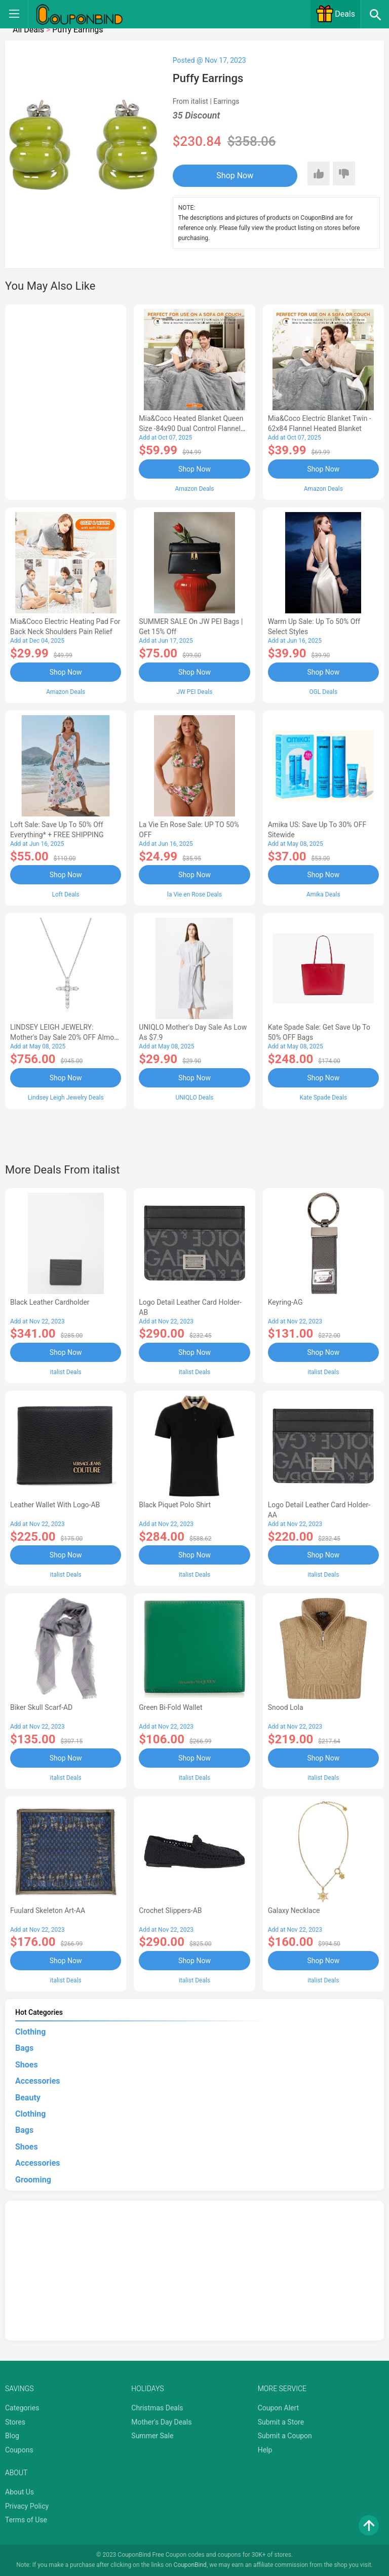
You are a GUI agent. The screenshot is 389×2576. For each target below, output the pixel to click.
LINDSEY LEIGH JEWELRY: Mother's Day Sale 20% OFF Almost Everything (65, 1037)
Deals (335, 14)
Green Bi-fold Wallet (170, 1707)
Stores (15, 2422)
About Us (19, 2492)
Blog (12, 2436)
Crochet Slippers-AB (170, 1910)
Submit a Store (281, 2422)
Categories (22, 2408)
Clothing (30, 2032)
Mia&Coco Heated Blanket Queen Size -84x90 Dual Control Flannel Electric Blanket (191, 428)
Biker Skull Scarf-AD (41, 1707)
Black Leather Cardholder (50, 1302)
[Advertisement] (65, 400)
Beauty (28, 2097)
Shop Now (234, 175)
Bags (24, 2048)
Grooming (33, 2179)
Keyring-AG (285, 1302)
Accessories (37, 2081)
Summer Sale (152, 2436)
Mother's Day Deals (161, 2422)
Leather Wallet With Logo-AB (55, 1505)
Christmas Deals (157, 2408)
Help (265, 2450)
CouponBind (190, 2564)
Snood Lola (285, 1707)
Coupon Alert (278, 2408)
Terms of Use (26, 2520)
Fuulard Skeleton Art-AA (47, 1910)
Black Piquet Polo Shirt (175, 1505)
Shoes (26, 2065)
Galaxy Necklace (294, 1910)
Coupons (19, 2450)
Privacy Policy (27, 2506)
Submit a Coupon (285, 2436)
